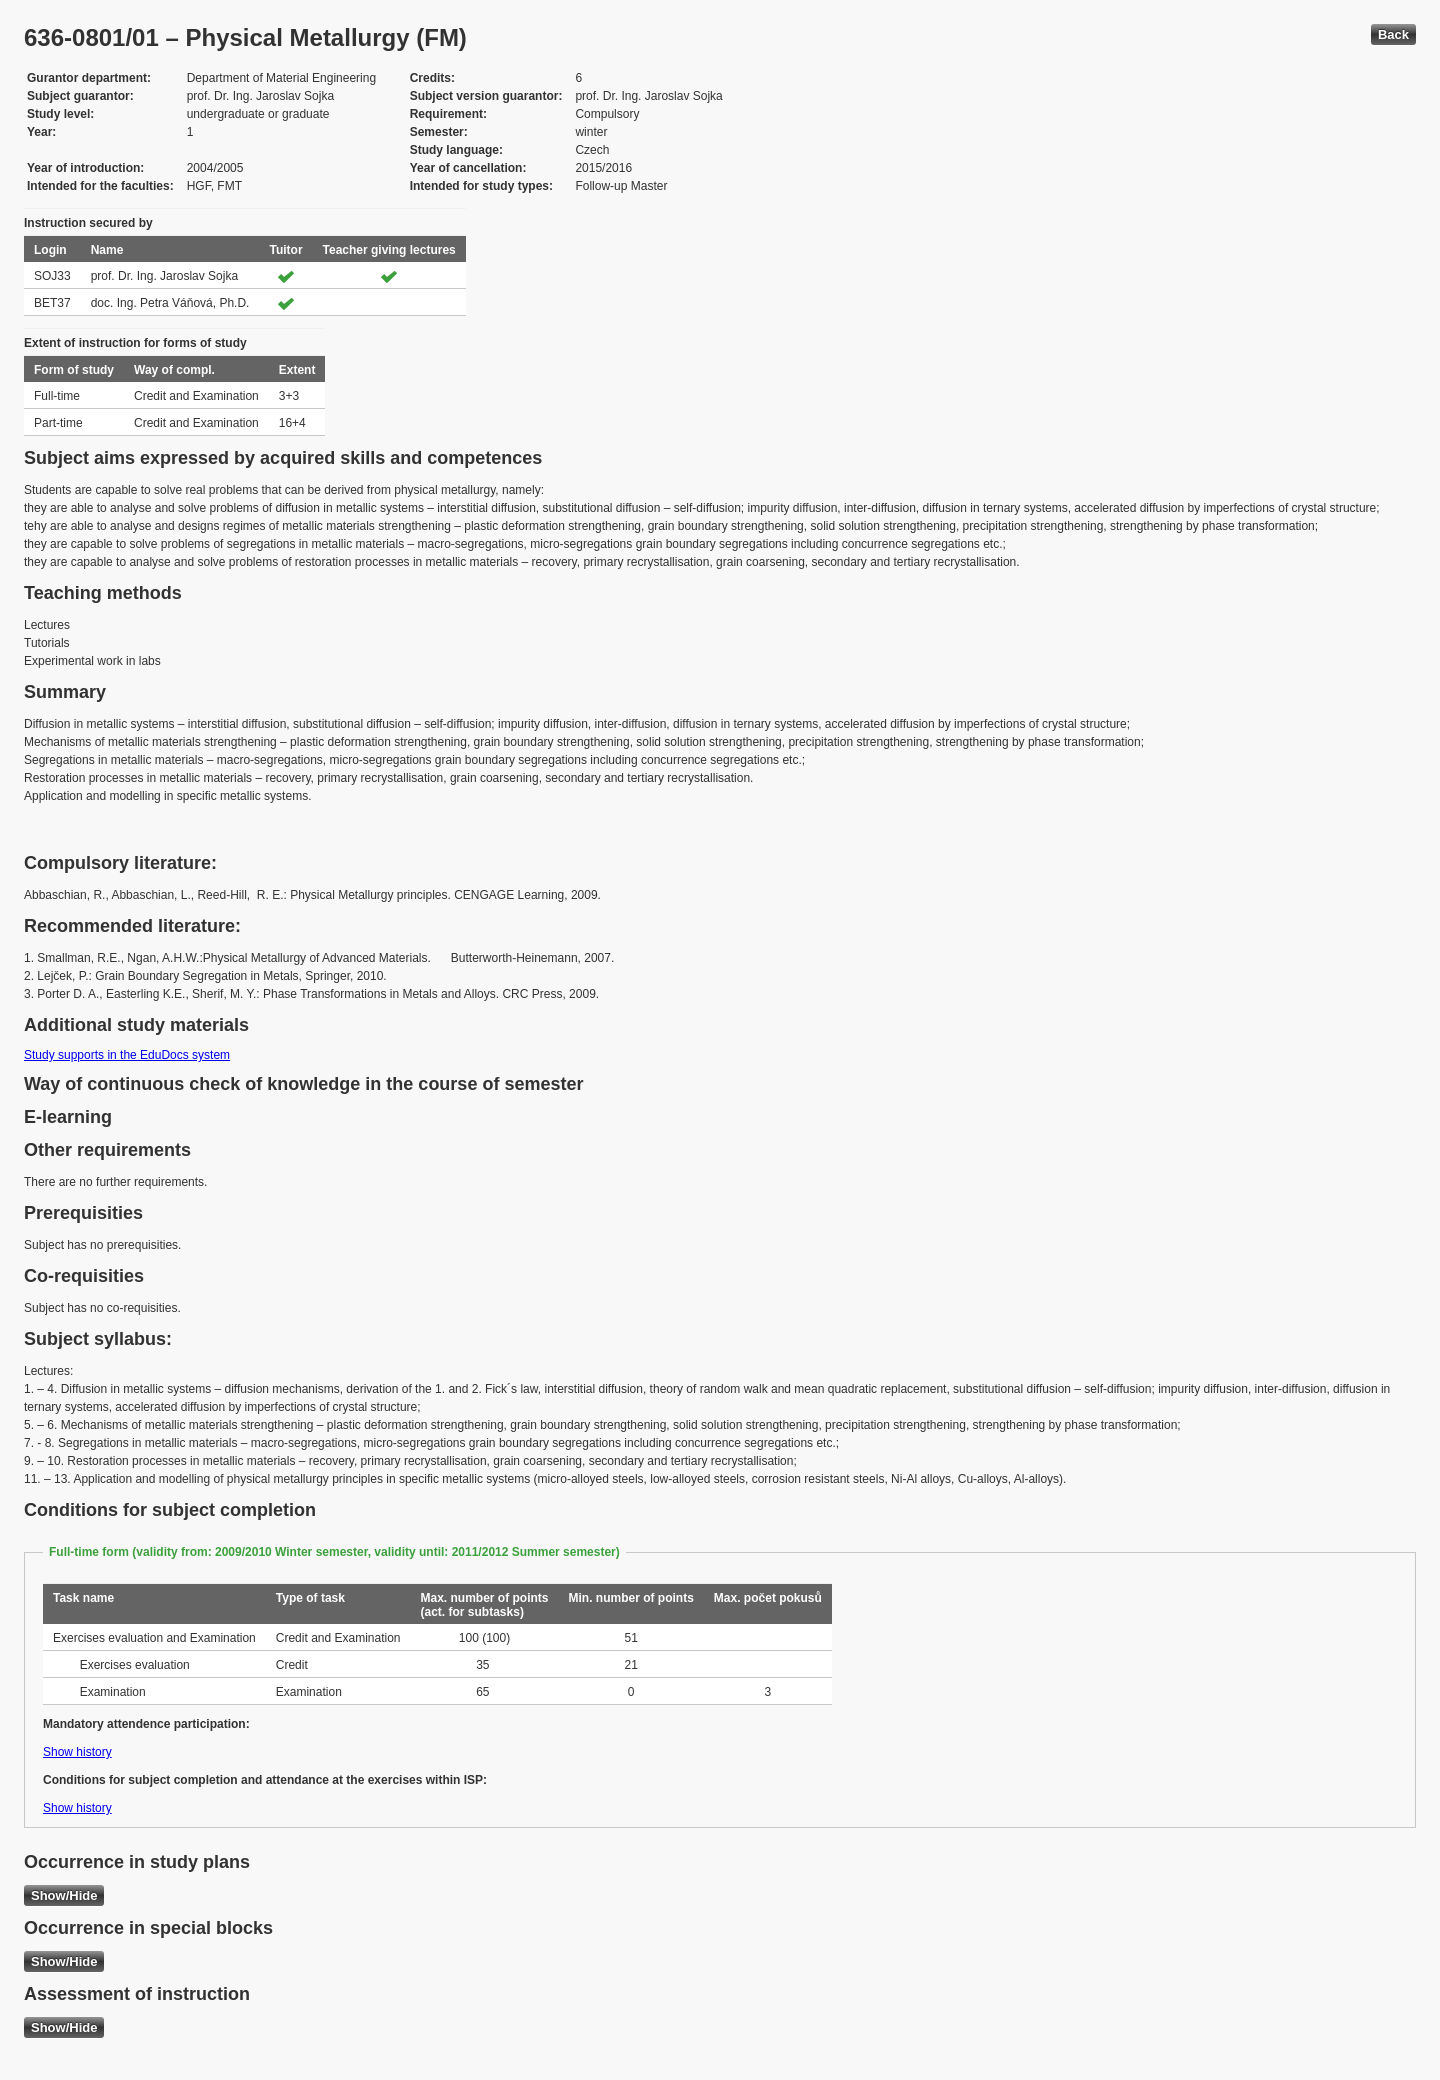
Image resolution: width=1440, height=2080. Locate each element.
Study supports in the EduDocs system (127, 1055)
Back (1393, 34)
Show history (77, 1752)
